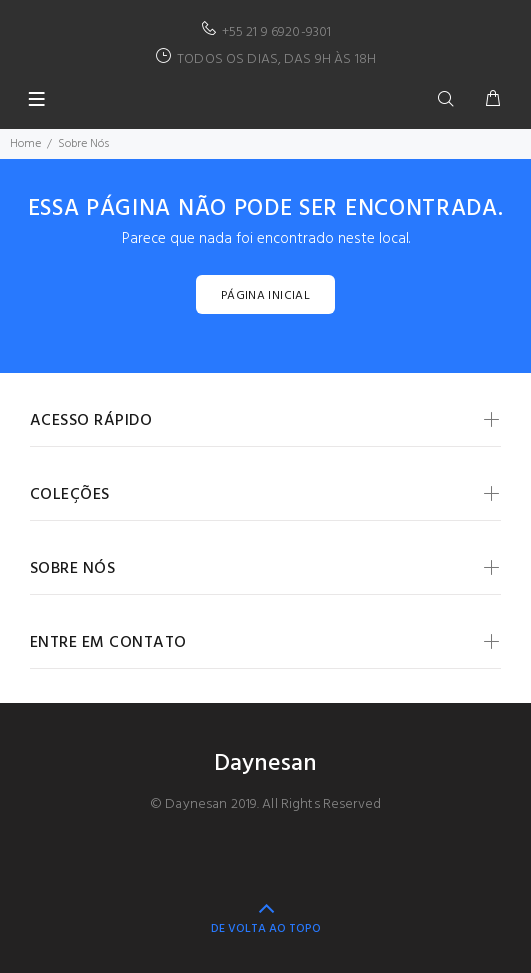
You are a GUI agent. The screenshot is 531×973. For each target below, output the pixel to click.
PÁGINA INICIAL (265, 296)
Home (25, 144)
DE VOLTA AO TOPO (266, 929)
